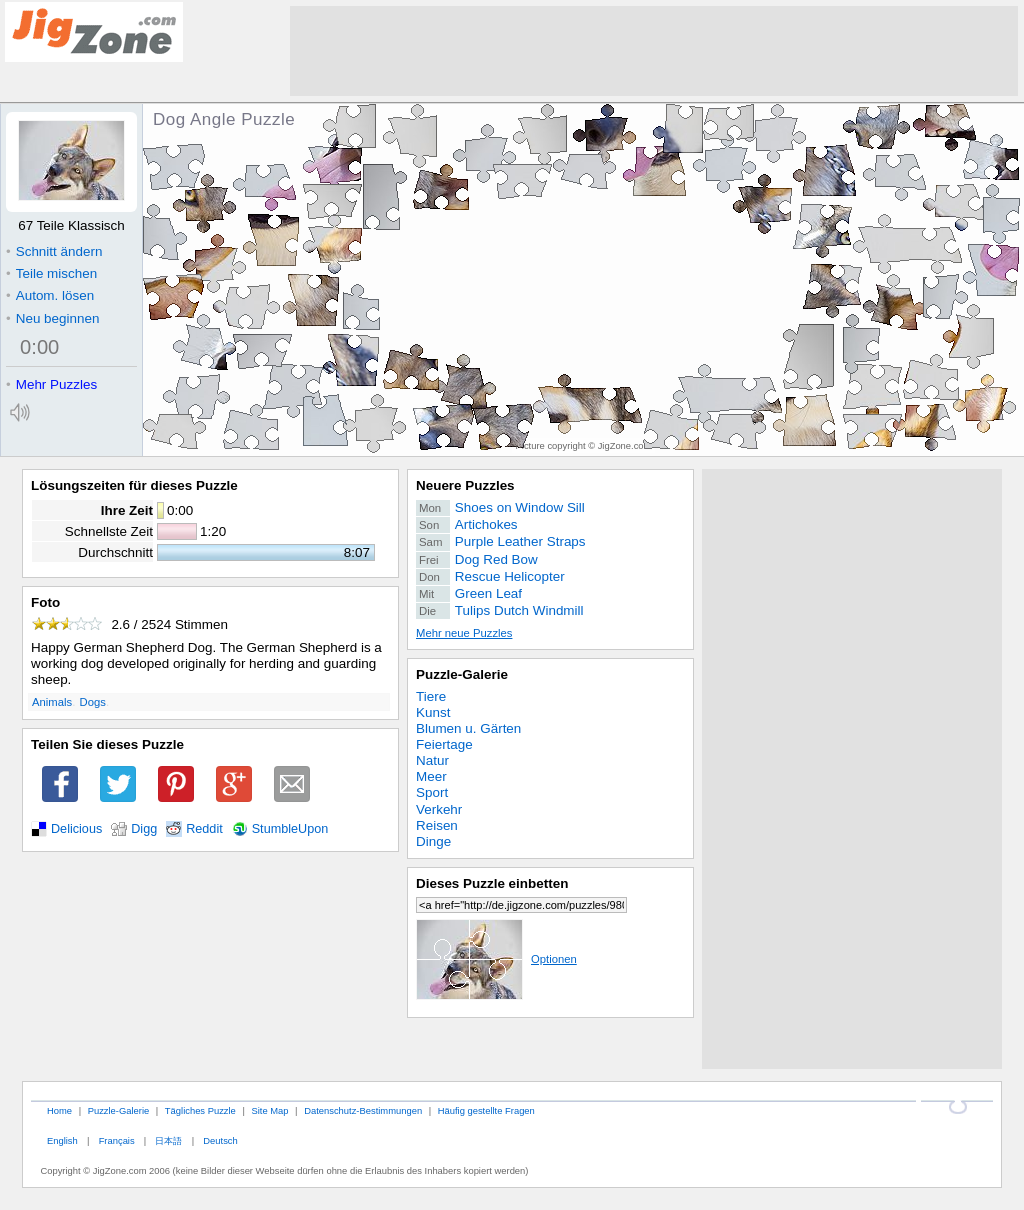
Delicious (76, 829)
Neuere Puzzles (465, 485)
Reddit (204, 829)
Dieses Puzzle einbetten (492, 883)
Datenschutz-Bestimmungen (363, 1110)
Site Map (269, 1110)
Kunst (433, 712)
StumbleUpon (290, 829)
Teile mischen (51, 273)
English (62, 1140)
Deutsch (220, 1140)
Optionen (496, 959)
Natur (432, 760)
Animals (52, 702)
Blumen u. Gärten (468, 728)
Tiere (431, 696)
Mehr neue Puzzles (464, 633)
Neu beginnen (52, 318)
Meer (431, 776)
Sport (432, 792)
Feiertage (444, 744)
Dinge (433, 841)
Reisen (437, 825)
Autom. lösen (50, 295)
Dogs (93, 702)
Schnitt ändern (54, 251)
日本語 (168, 1140)
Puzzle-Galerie (462, 674)
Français (117, 1140)
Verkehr (439, 809)
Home (59, 1110)
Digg (144, 829)
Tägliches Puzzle (200, 1110)
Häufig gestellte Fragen (486, 1110)
